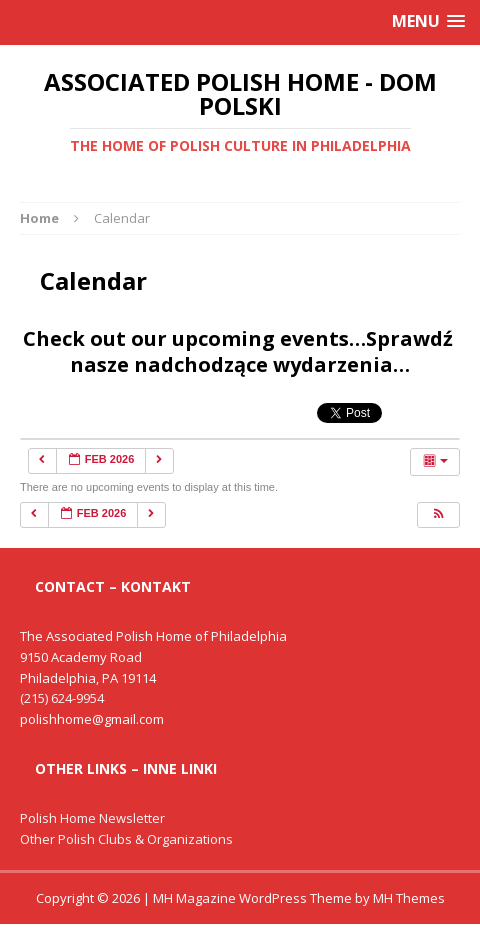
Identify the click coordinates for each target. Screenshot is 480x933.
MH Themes (409, 898)
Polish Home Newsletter (92, 818)
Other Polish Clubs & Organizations (126, 839)
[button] (438, 515)
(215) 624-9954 (62, 698)
